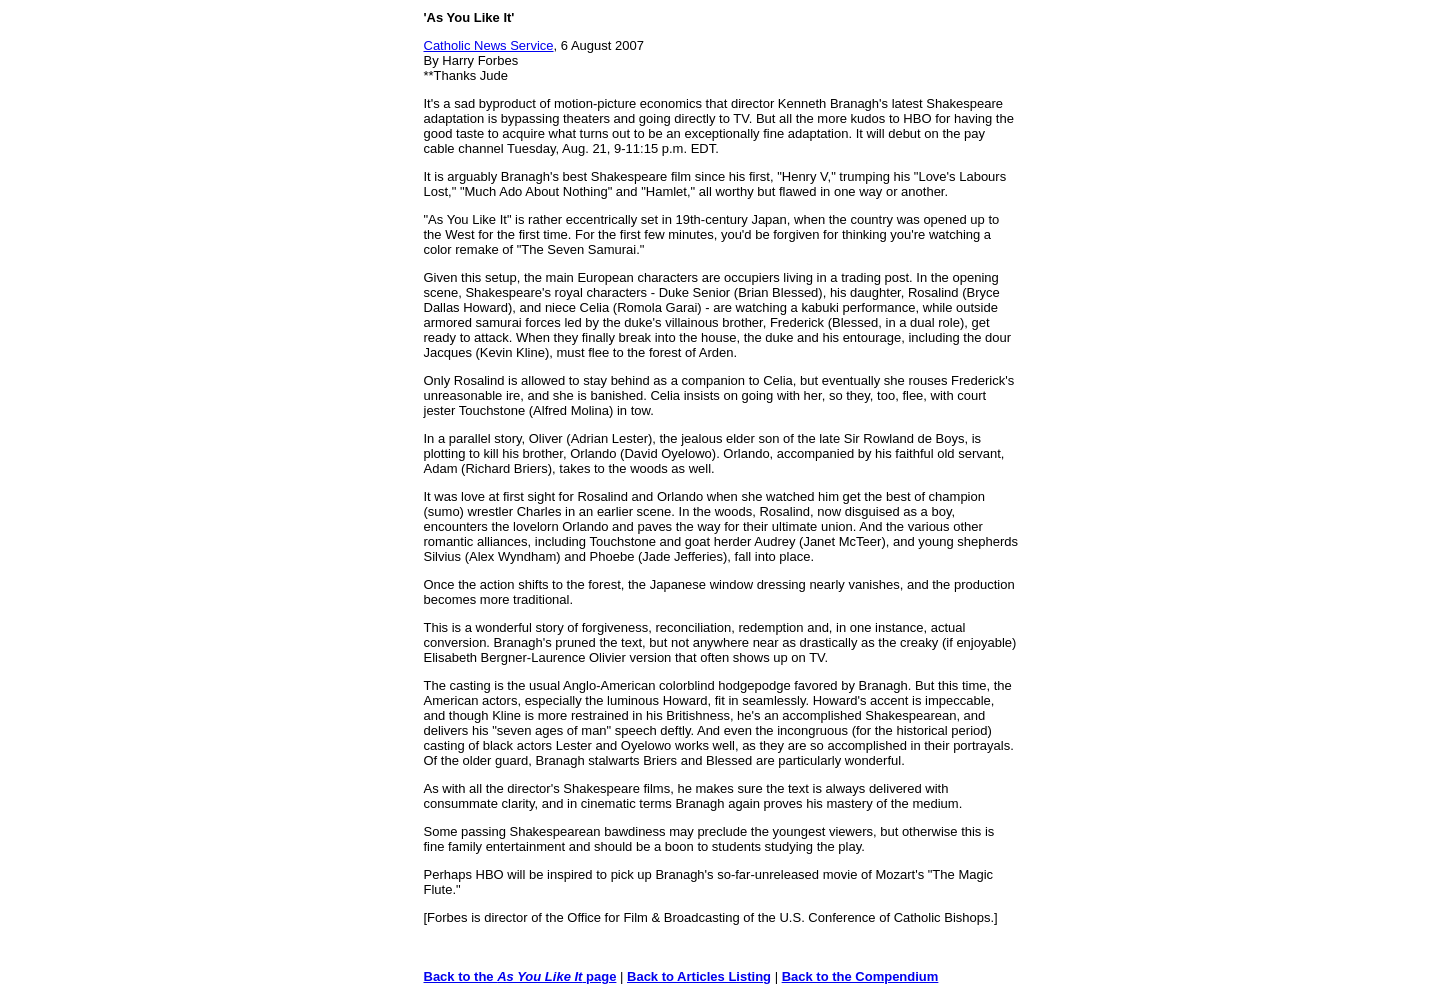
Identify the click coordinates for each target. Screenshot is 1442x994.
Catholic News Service (489, 45)
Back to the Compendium (860, 976)
